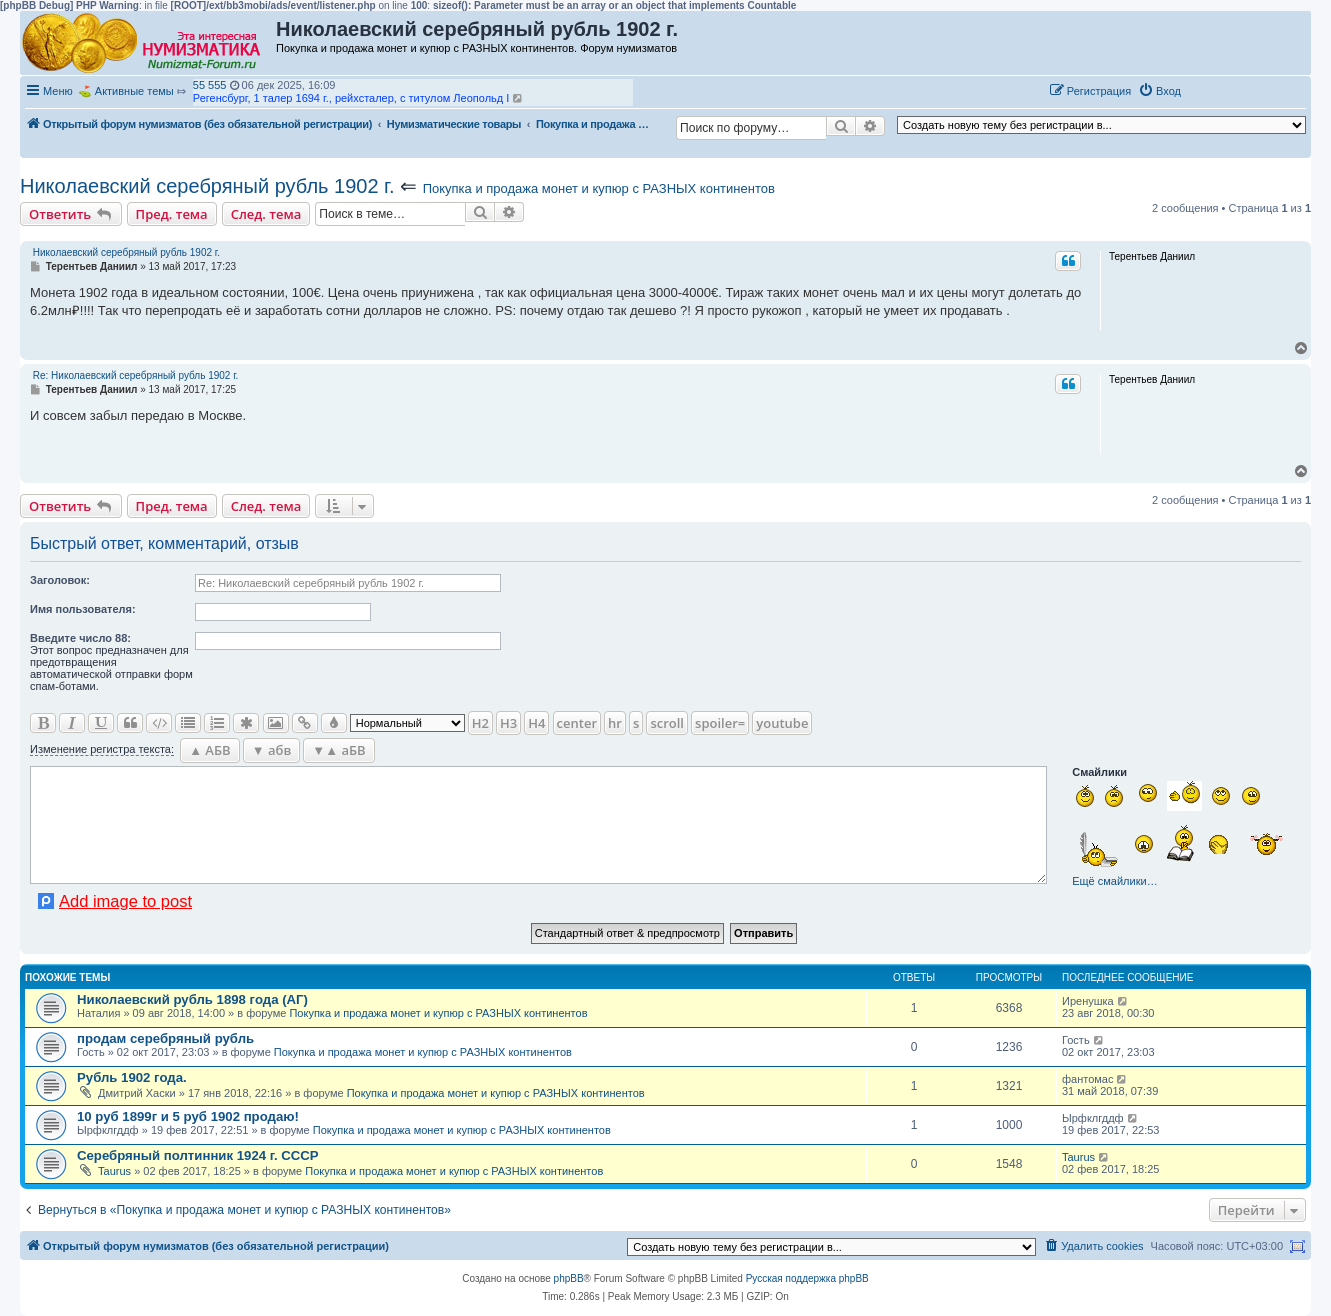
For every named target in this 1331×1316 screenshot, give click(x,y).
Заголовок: (60, 580)
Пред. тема (172, 214)
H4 (536, 723)
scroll (667, 723)
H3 (508, 723)
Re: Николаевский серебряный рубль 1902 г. (136, 375)
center (577, 723)
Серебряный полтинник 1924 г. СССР (198, 1155)
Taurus (114, 1171)
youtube (782, 723)
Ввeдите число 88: (80, 638)
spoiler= (720, 723)
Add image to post (125, 901)
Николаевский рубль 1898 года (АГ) (192, 999)
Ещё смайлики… (1114, 881)
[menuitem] (1159, 91)
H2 (480, 723)
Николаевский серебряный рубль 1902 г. (207, 186)
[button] (1209, 90)
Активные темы (134, 91)
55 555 (210, 85)
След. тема (266, 214)
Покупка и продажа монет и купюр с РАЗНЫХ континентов (599, 188)
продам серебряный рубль (165, 1038)
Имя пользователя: (83, 609)
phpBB (569, 1278)
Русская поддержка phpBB (807, 1278)
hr (615, 723)
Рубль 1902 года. (132, 1077)
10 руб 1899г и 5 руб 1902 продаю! (188, 1116)
